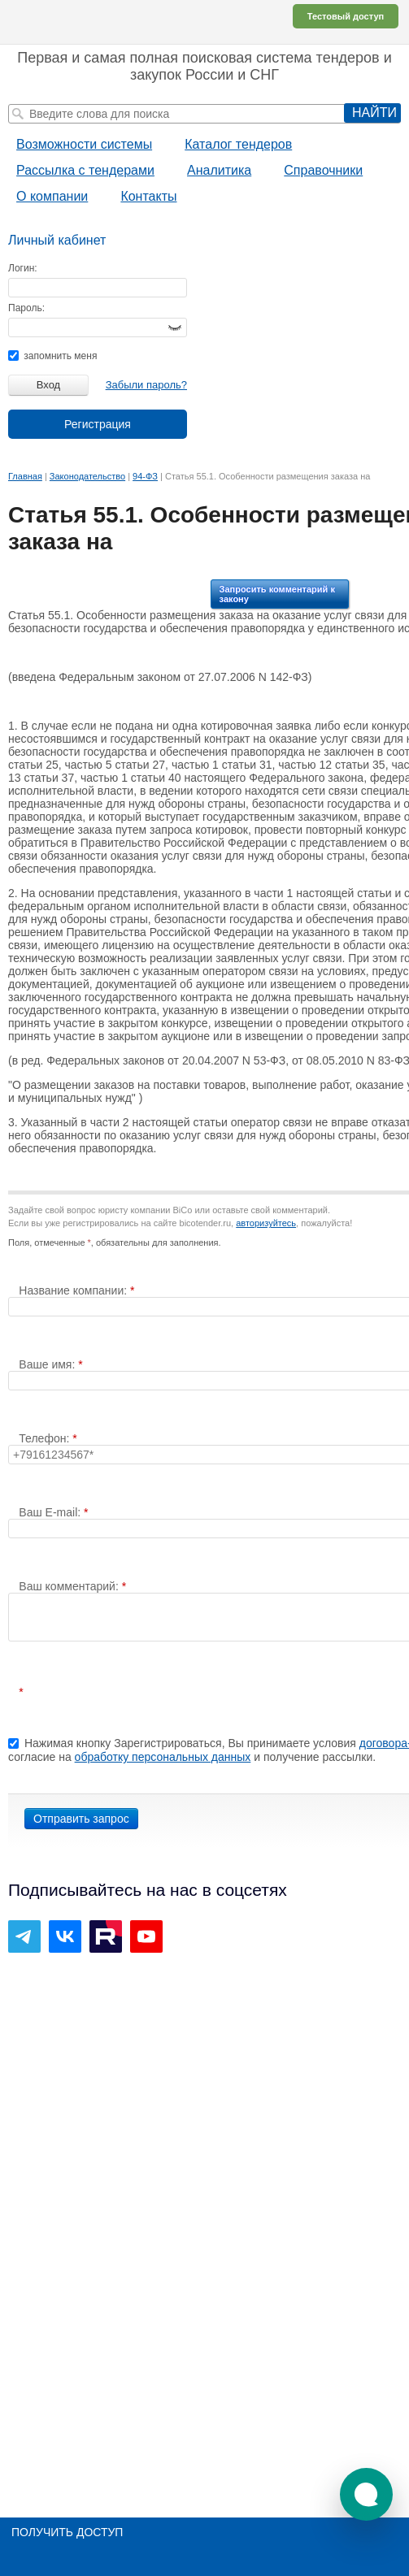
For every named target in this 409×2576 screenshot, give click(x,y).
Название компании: (74, 1290)
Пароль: (26, 308)
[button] (366, 2494)
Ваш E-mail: (51, 1512)
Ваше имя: (48, 1364)
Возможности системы (84, 144)
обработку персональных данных (163, 1756)
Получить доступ (67, 2532)
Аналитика (219, 170)
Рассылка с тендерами (85, 170)
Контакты (148, 196)
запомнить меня (52, 356)
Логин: (22, 268)
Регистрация (97, 424)
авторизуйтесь (266, 1223)
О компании (52, 196)
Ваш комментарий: (70, 1586)
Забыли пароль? (146, 385)
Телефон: (45, 1438)
